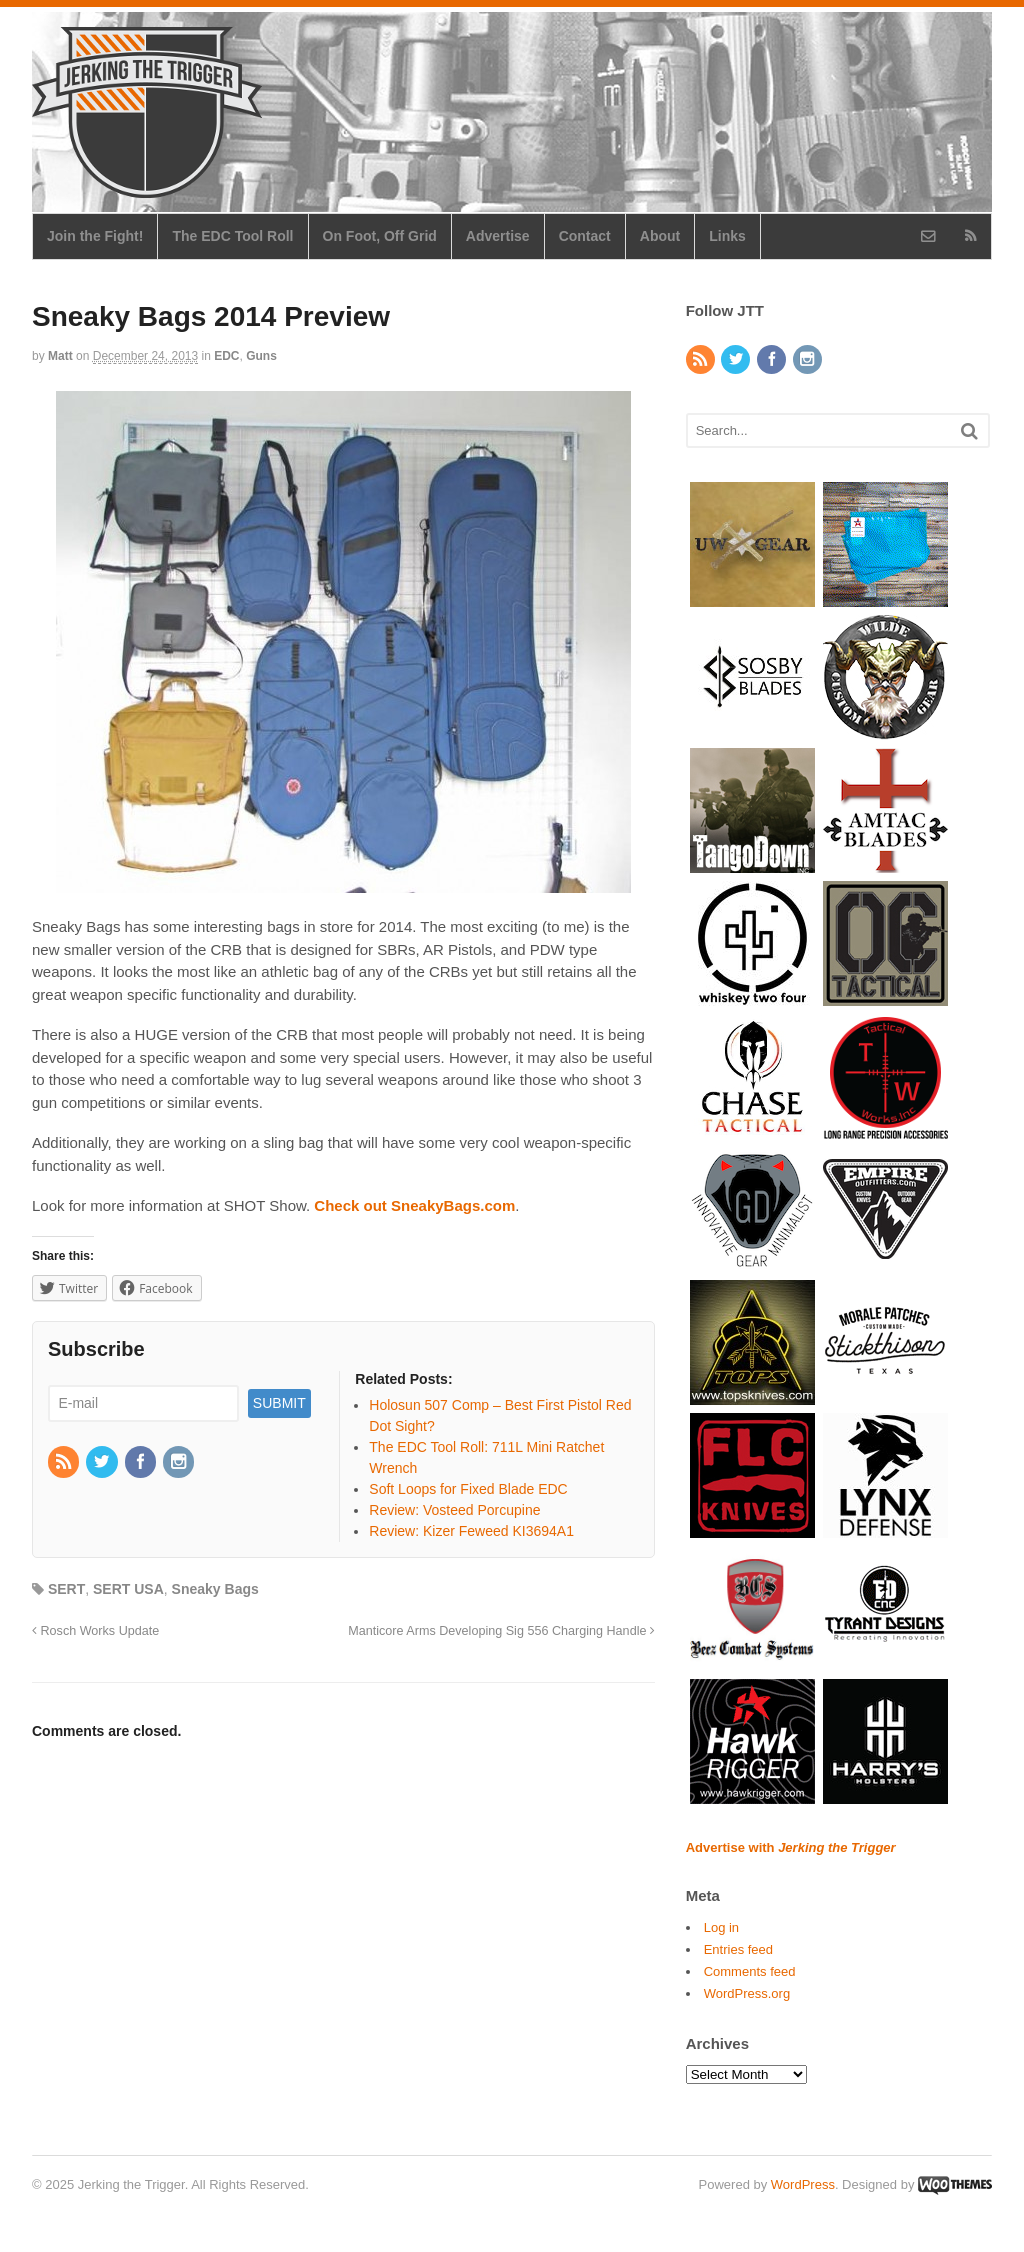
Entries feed (738, 1949)
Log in (721, 1927)
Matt (60, 356)
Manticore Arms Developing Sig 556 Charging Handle (501, 1631)
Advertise (498, 236)
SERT (66, 1589)
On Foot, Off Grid (380, 236)
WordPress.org (747, 1993)
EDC (226, 356)
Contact (585, 236)
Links (727, 236)
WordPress (803, 2184)
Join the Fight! (95, 236)
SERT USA (128, 1589)
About (660, 236)
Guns (261, 356)
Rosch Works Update (95, 1631)
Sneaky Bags (215, 1589)
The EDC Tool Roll (232, 236)
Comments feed (750, 1971)
